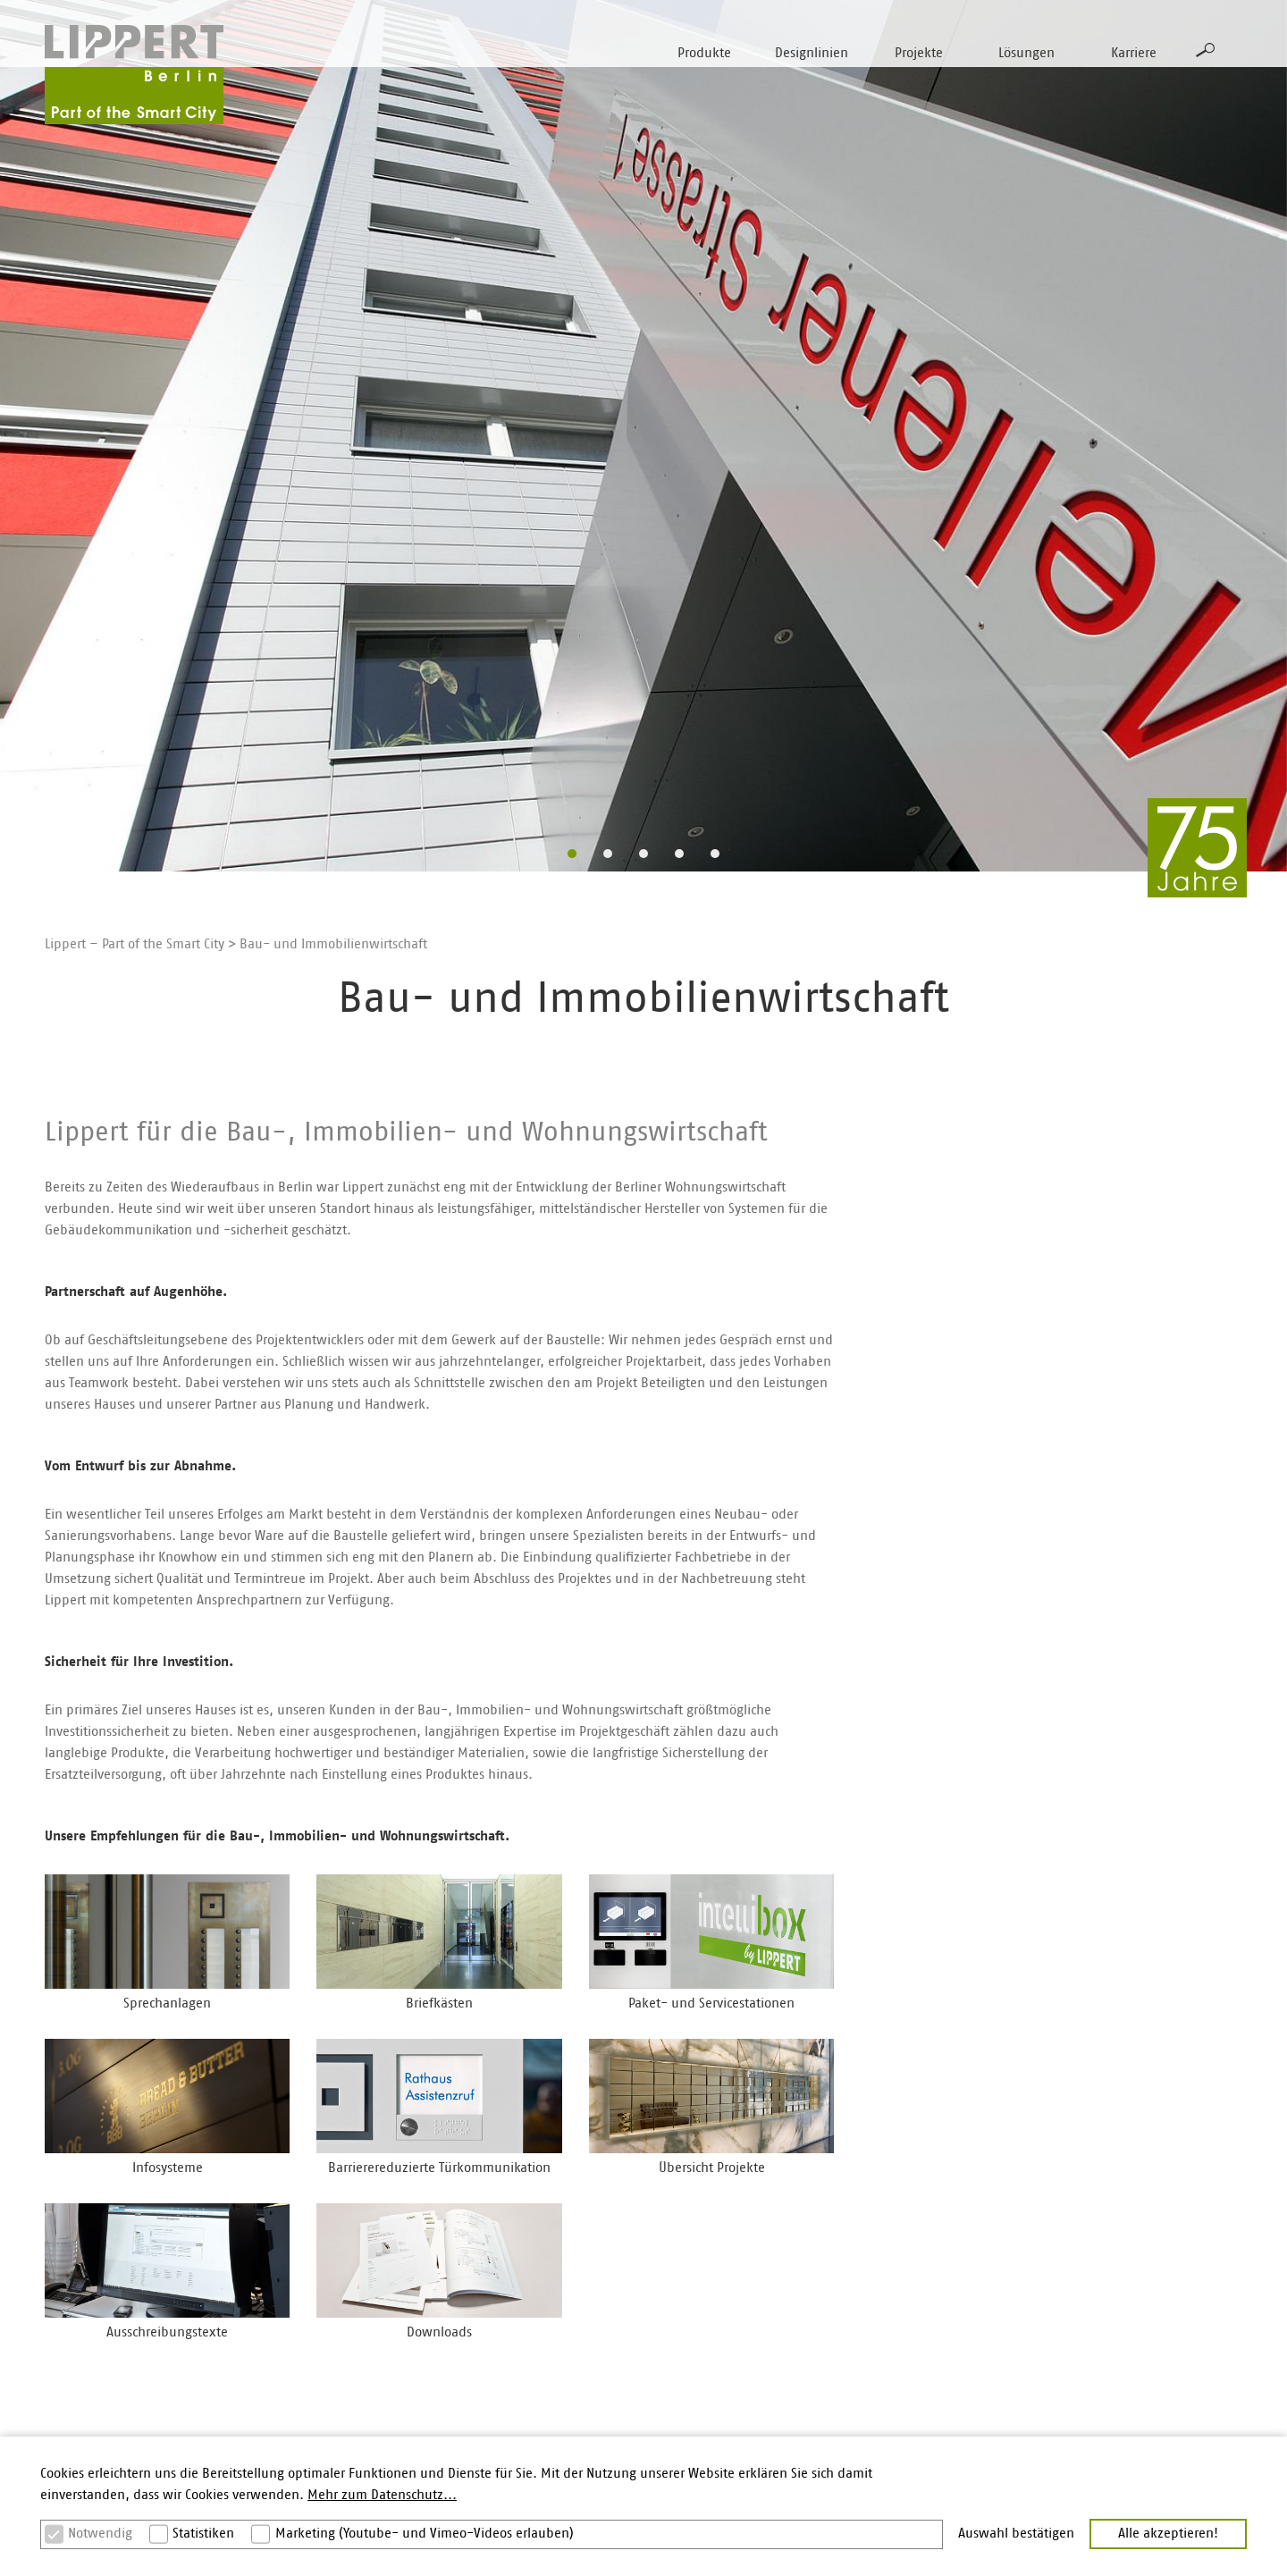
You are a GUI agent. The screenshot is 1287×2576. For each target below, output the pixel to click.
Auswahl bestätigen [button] (1016, 2533)
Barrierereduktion (502, 2301)
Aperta (267, 2430)
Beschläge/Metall (702, 2301)
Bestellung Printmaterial (1128, 2353)
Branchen (1085, 2223)
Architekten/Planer (706, 2223)
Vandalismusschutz (506, 2275)
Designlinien (811, 53)
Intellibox (276, 2301)
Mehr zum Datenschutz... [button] (382, 2495)
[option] (643, 435)
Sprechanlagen (88, 2223)
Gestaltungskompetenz (517, 2249)
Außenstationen (92, 2249)
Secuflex (272, 2327)
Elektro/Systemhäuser (715, 2275)
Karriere (1134, 53)
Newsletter (1088, 2327)
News (871, 2301)
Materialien (483, 2223)
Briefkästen (78, 2275)
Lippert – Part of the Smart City (134, 944)
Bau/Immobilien (700, 2249)
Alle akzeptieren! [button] (1168, 2533)
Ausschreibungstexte (1118, 2275)
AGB (1069, 2430)
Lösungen (1026, 53)
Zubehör (69, 2430)
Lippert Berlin (895, 2223)
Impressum (1090, 2379)
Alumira (270, 2405)
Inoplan (270, 2223)
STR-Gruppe (890, 2249)
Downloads (1090, 2249)
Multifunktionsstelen (106, 2353)
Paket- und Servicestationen (128, 2327)
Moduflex (276, 2353)
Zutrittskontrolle (92, 2379)
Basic (262, 2249)
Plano (264, 2275)
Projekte (919, 53)
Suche (1206, 50)
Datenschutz (1093, 2405)
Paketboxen (79, 2301)
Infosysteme (80, 2405)
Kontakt (1080, 2301)
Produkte (704, 53)
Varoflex (272, 2379)
